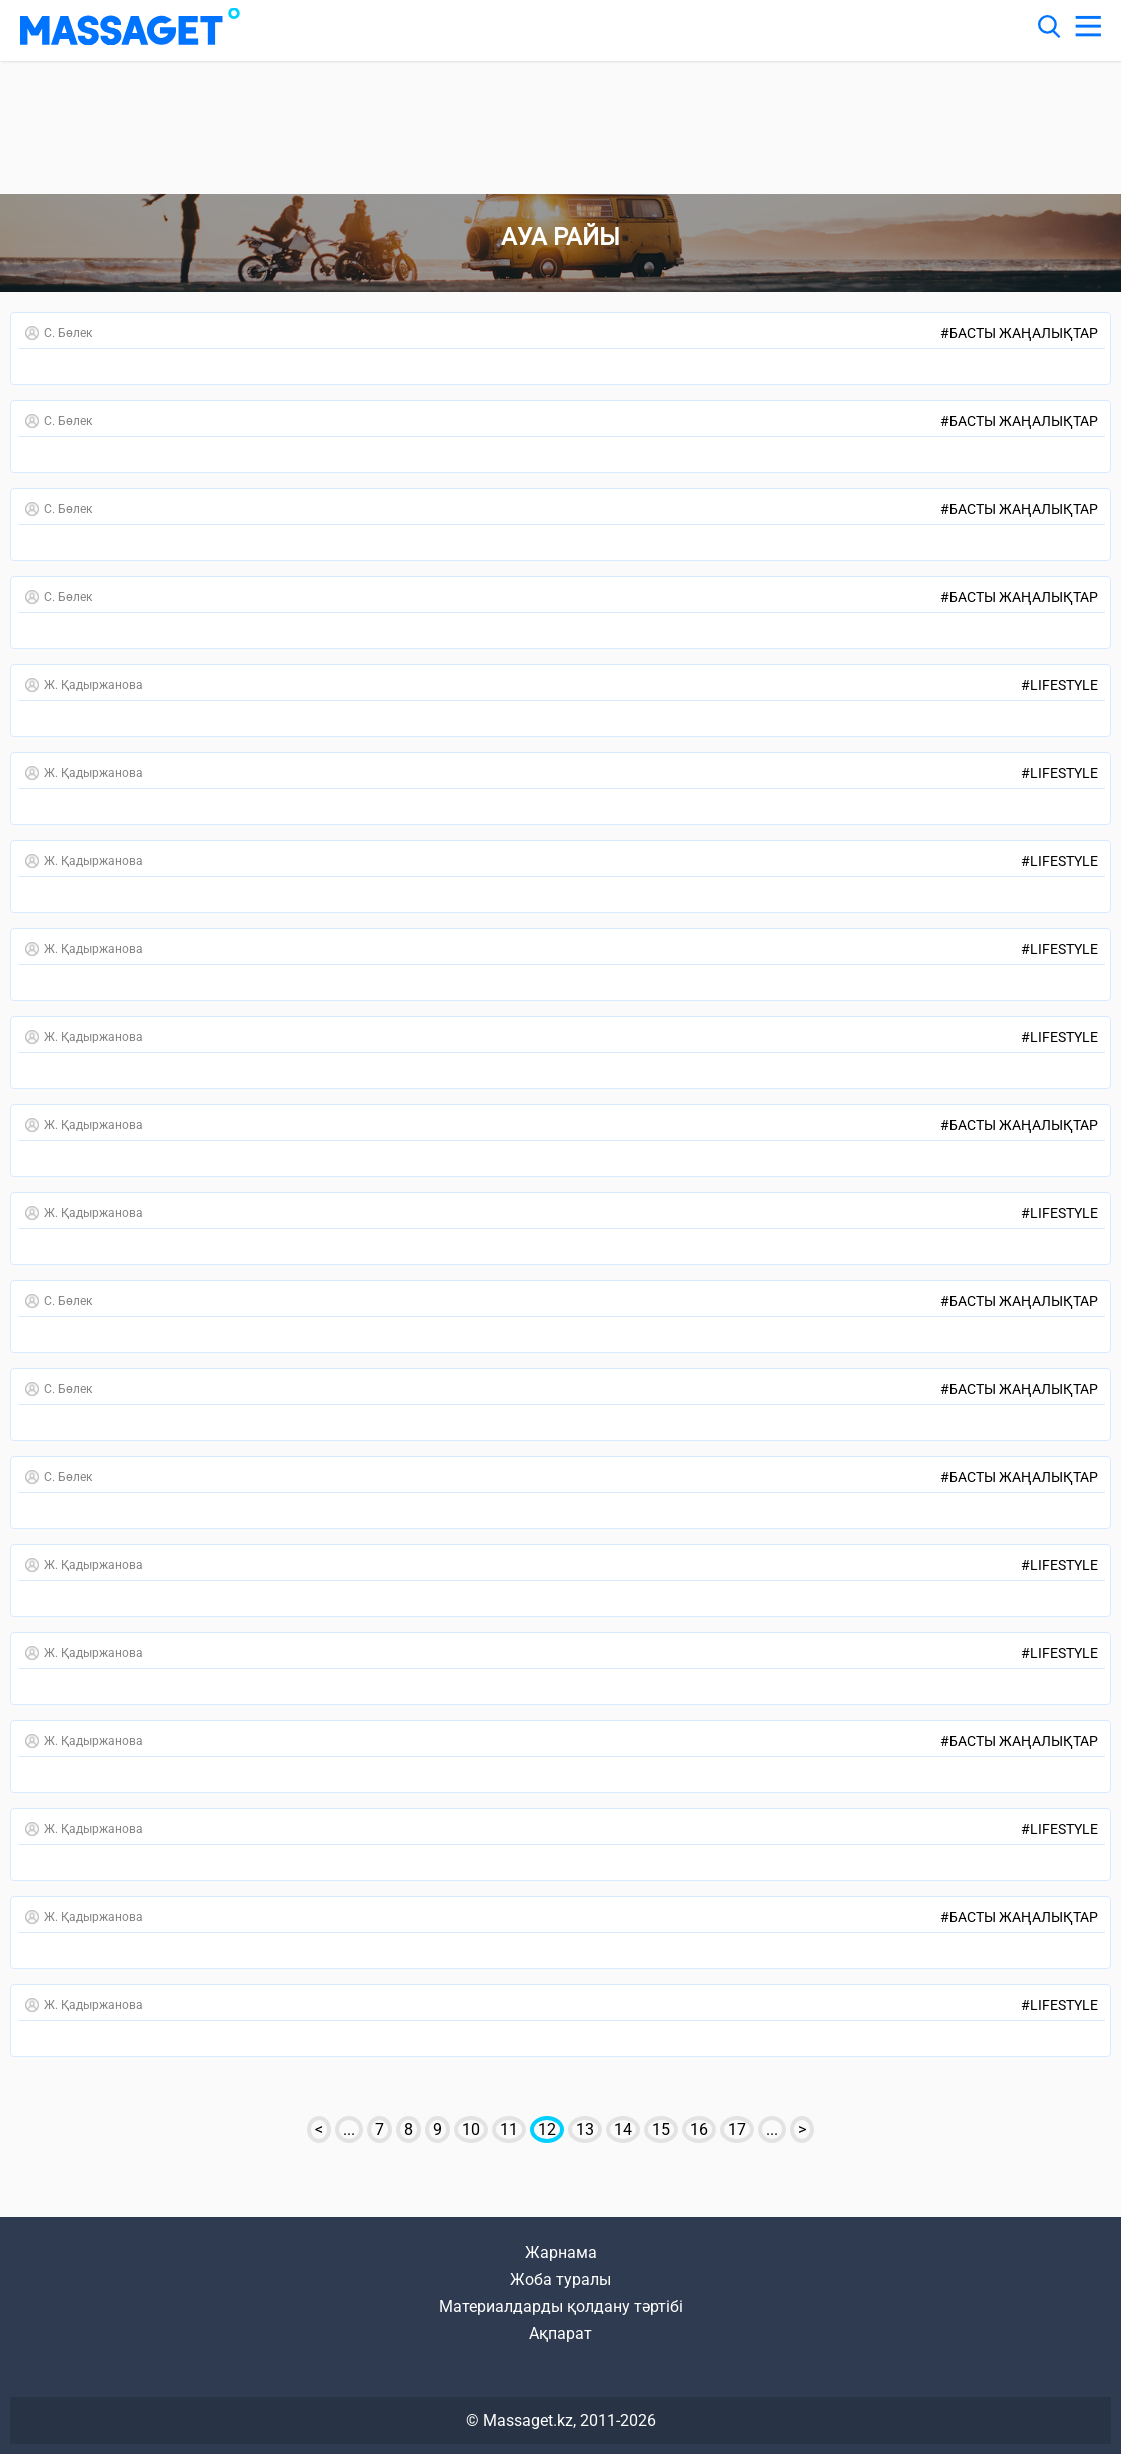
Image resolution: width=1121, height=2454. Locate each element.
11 (509, 2129)
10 (471, 2129)
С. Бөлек (58, 333)
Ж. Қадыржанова (84, 685)
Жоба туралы (560, 2279)
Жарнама (561, 2252)
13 (585, 2129)
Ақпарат (560, 2333)
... (349, 2129)
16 (699, 2129)
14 (623, 2129)
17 (737, 2129)
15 (661, 2129)
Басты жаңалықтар (1019, 333)
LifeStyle (1059, 685)
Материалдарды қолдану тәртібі (561, 2306)
